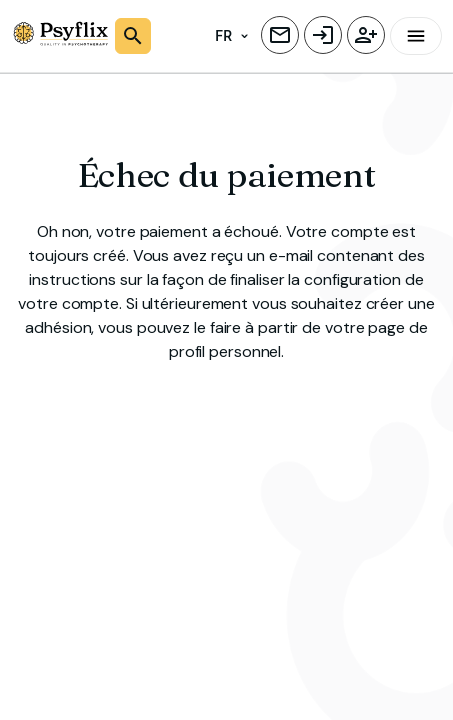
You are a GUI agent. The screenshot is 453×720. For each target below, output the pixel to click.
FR (231, 36)
